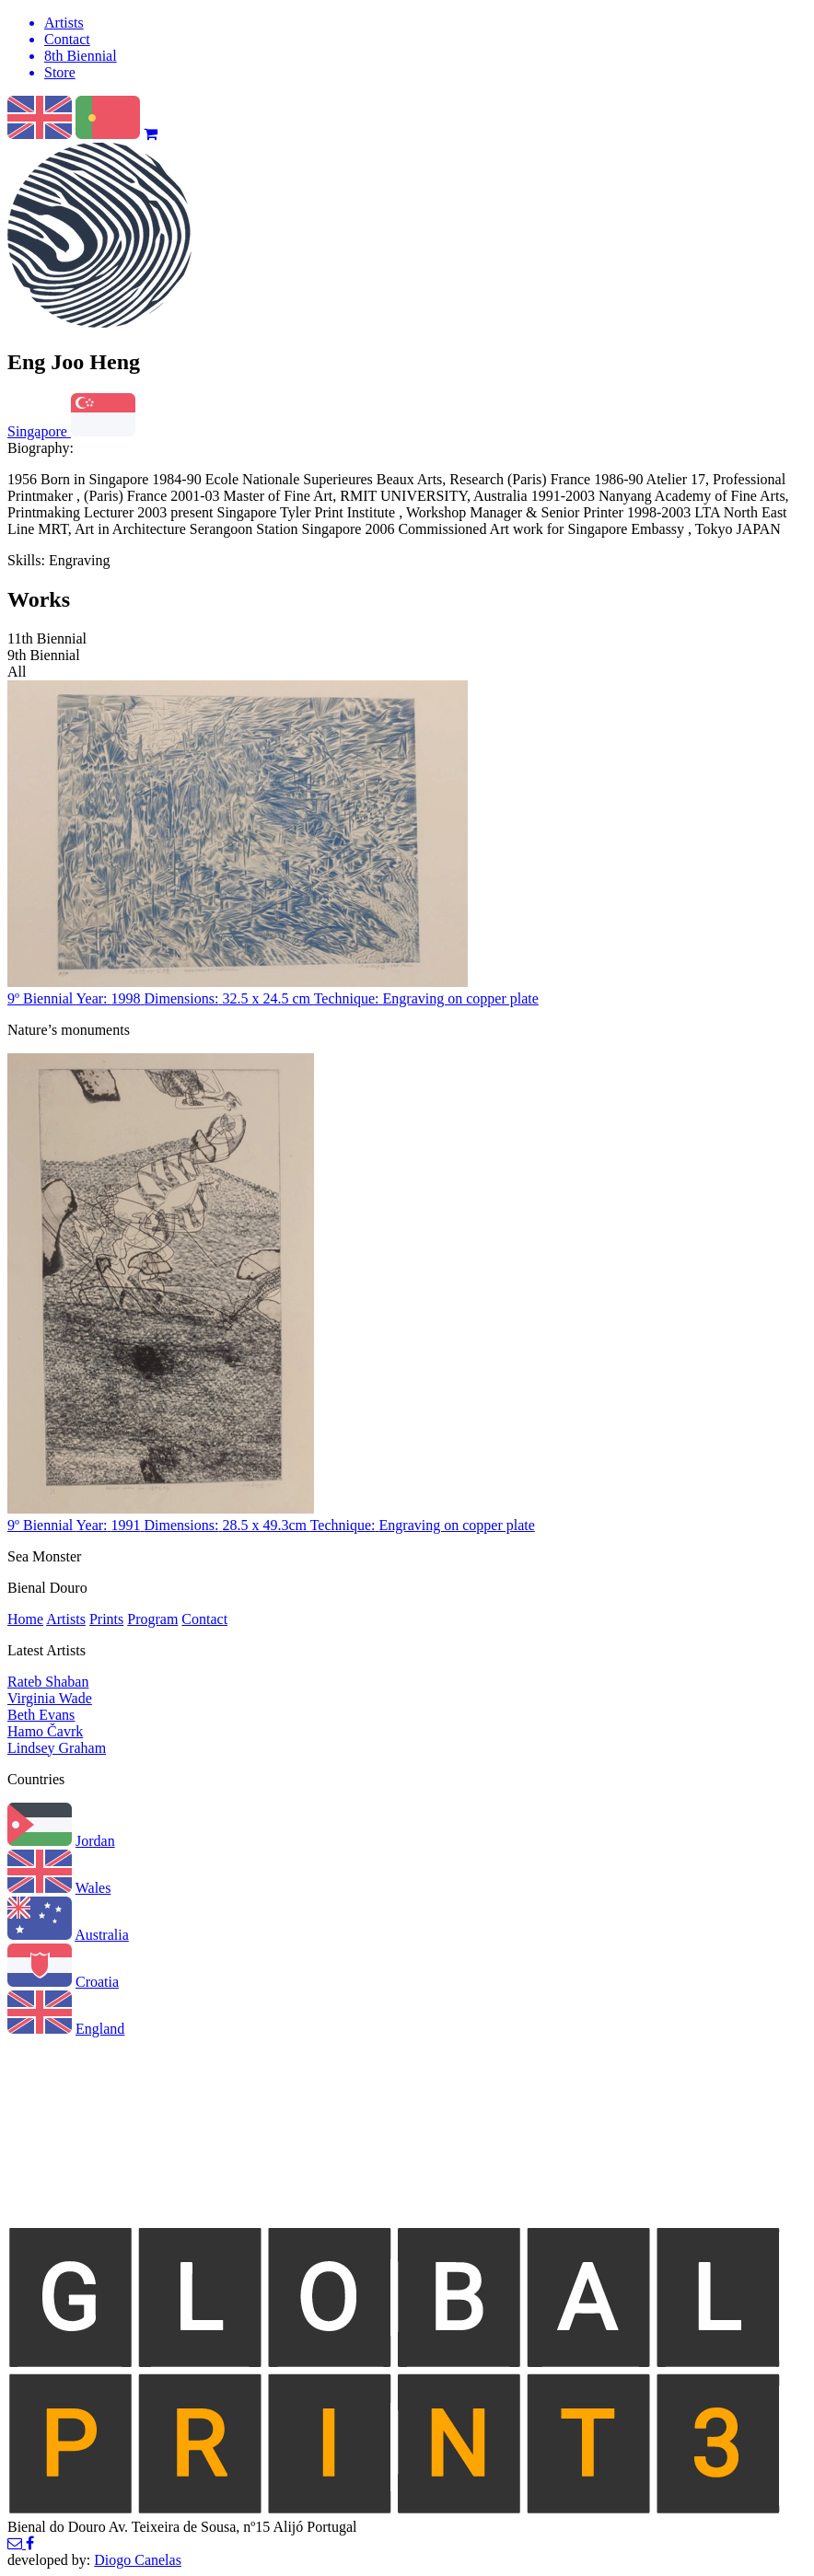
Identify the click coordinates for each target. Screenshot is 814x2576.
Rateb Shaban (47, 1681)
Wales (93, 1888)
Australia (102, 1935)
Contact (204, 1619)
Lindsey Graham (56, 1748)
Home (25, 1619)
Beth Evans (41, 1715)
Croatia (97, 1982)
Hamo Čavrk (45, 1731)
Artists (66, 1619)
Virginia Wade (49, 1698)
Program (152, 1619)
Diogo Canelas (137, 2560)
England (100, 2028)
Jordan (95, 1841)
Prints (106, 1619)
